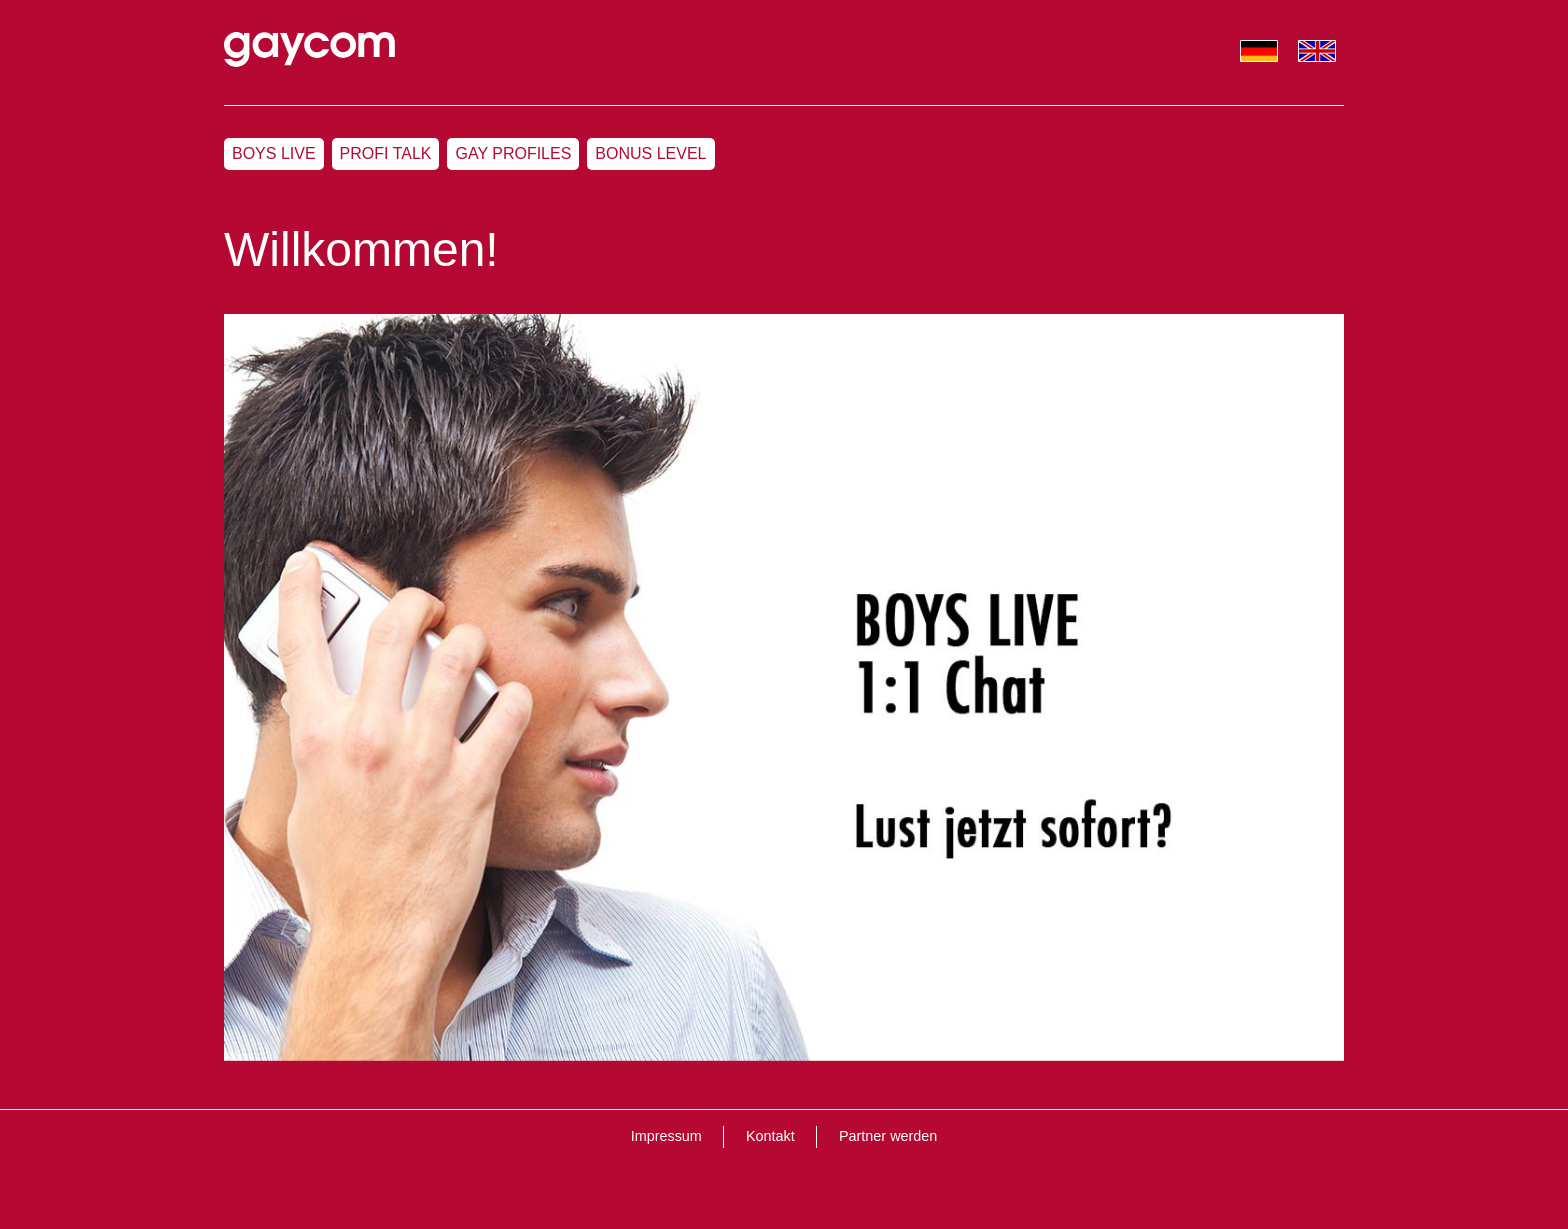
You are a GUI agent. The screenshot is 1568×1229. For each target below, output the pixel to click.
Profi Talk (386, 153)
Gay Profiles (513, 153)
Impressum (666, 1136)
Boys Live (274, 153)
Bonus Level (650, 153)
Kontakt (770, 1136)
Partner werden (888, 1136)
